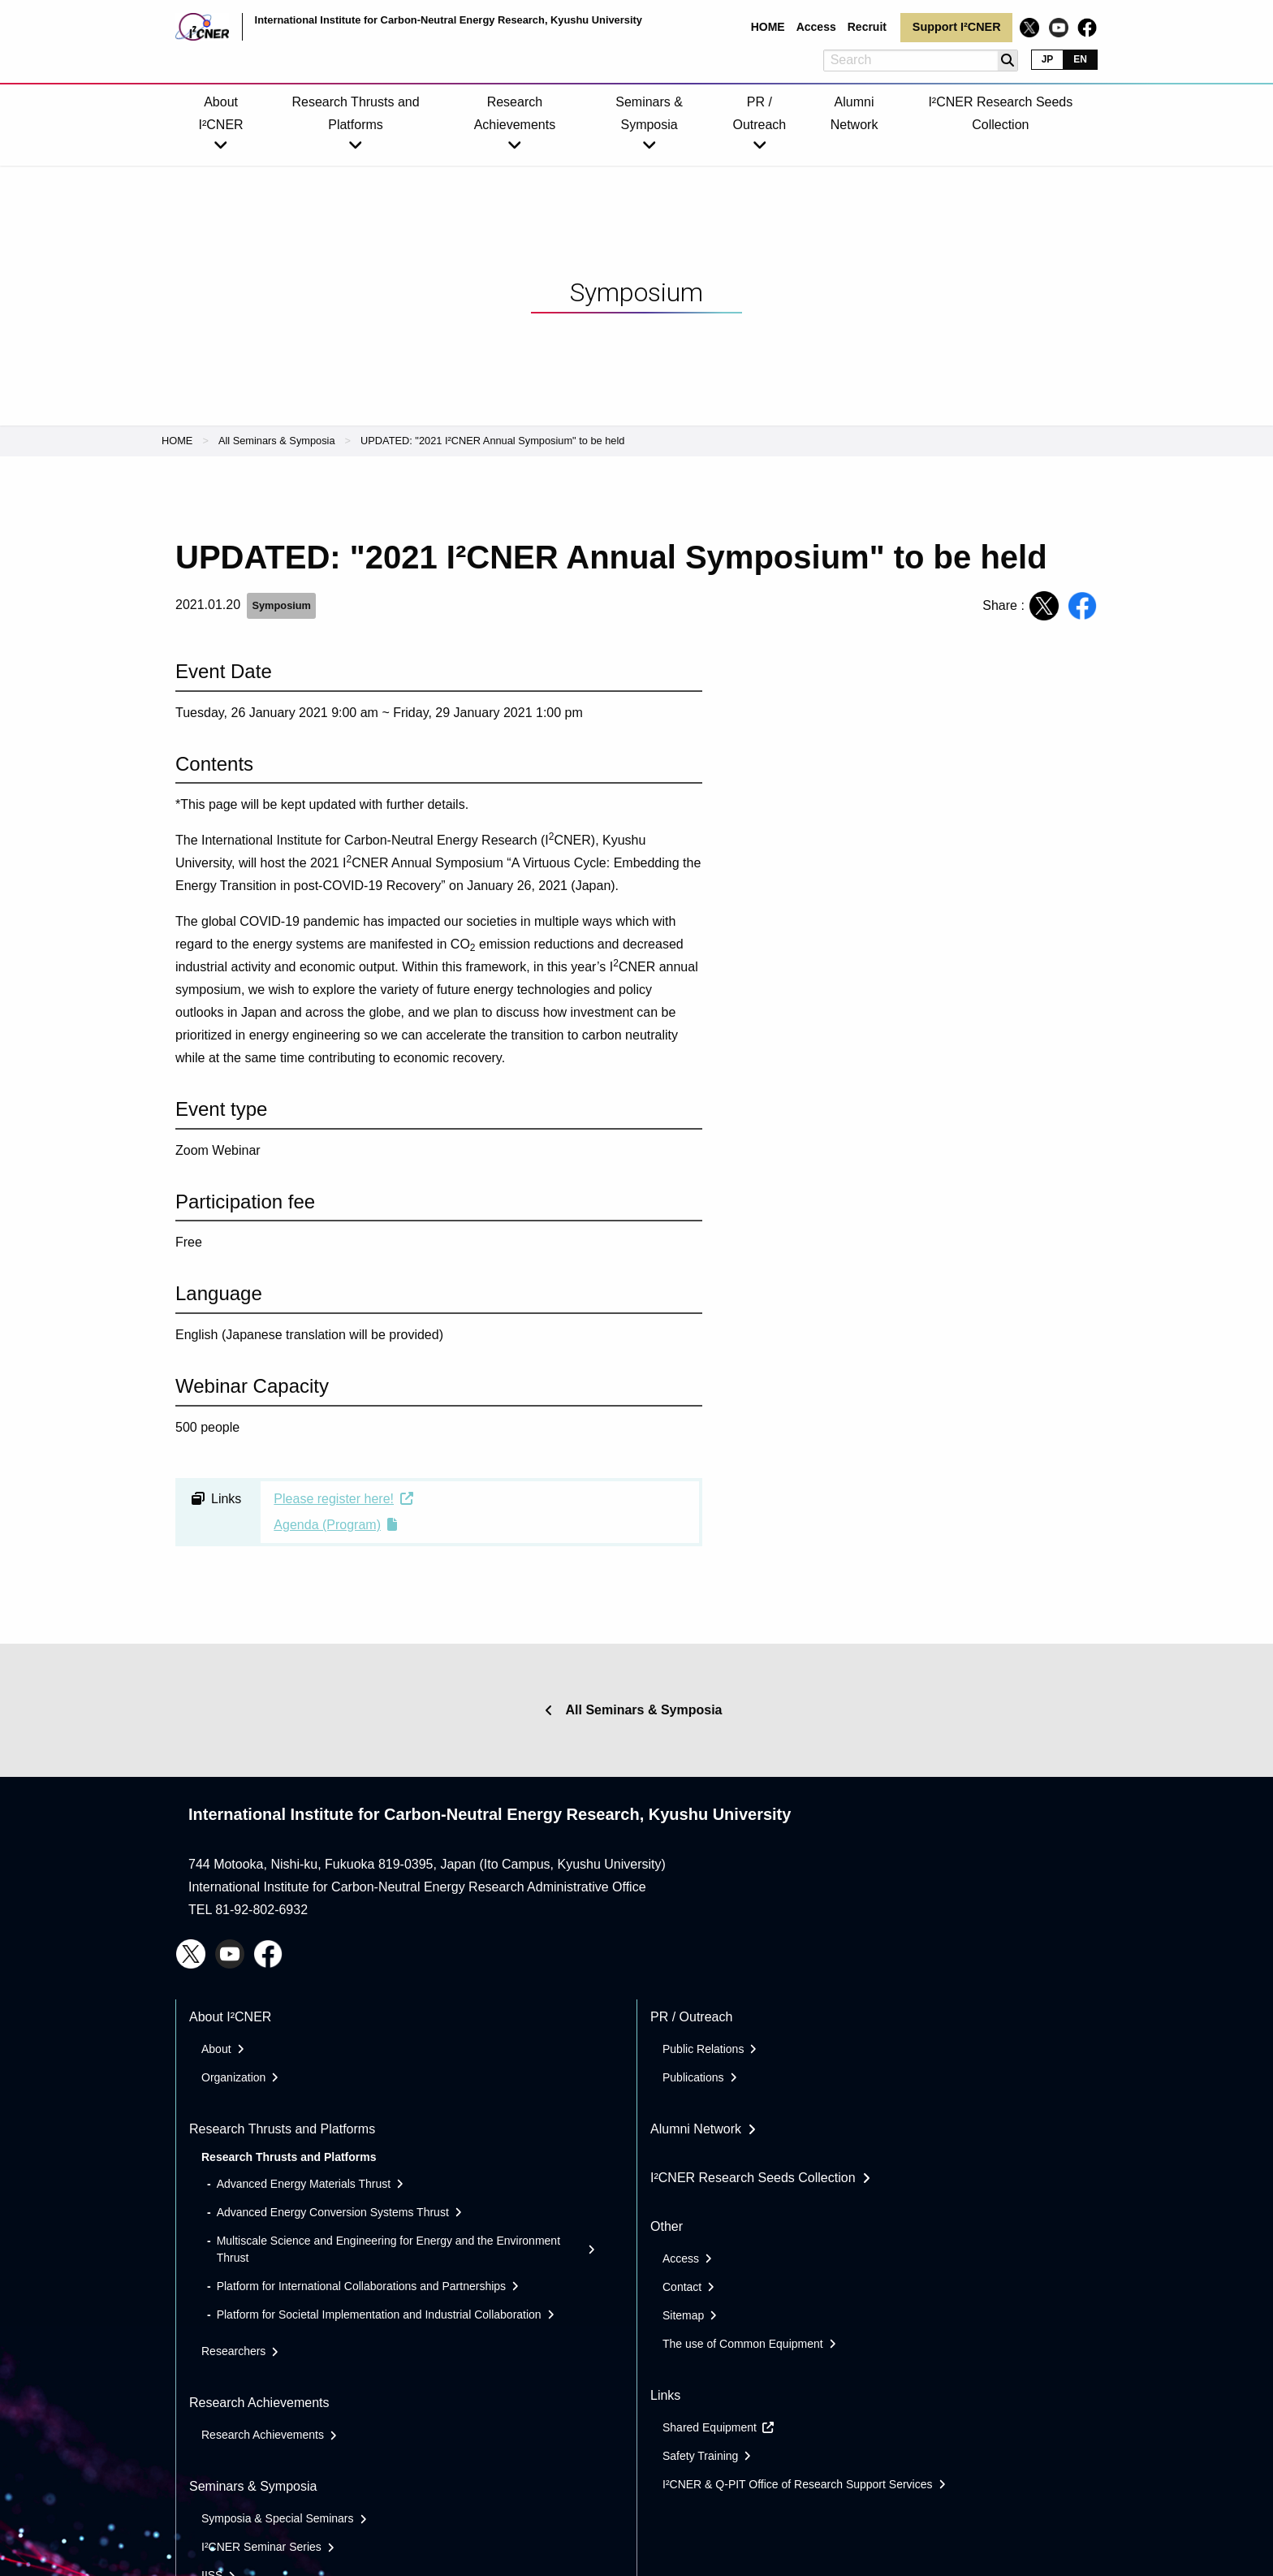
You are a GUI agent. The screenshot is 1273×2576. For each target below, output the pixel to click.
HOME (177, 440)
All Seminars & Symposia (276, 440)
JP (1048, 59)
